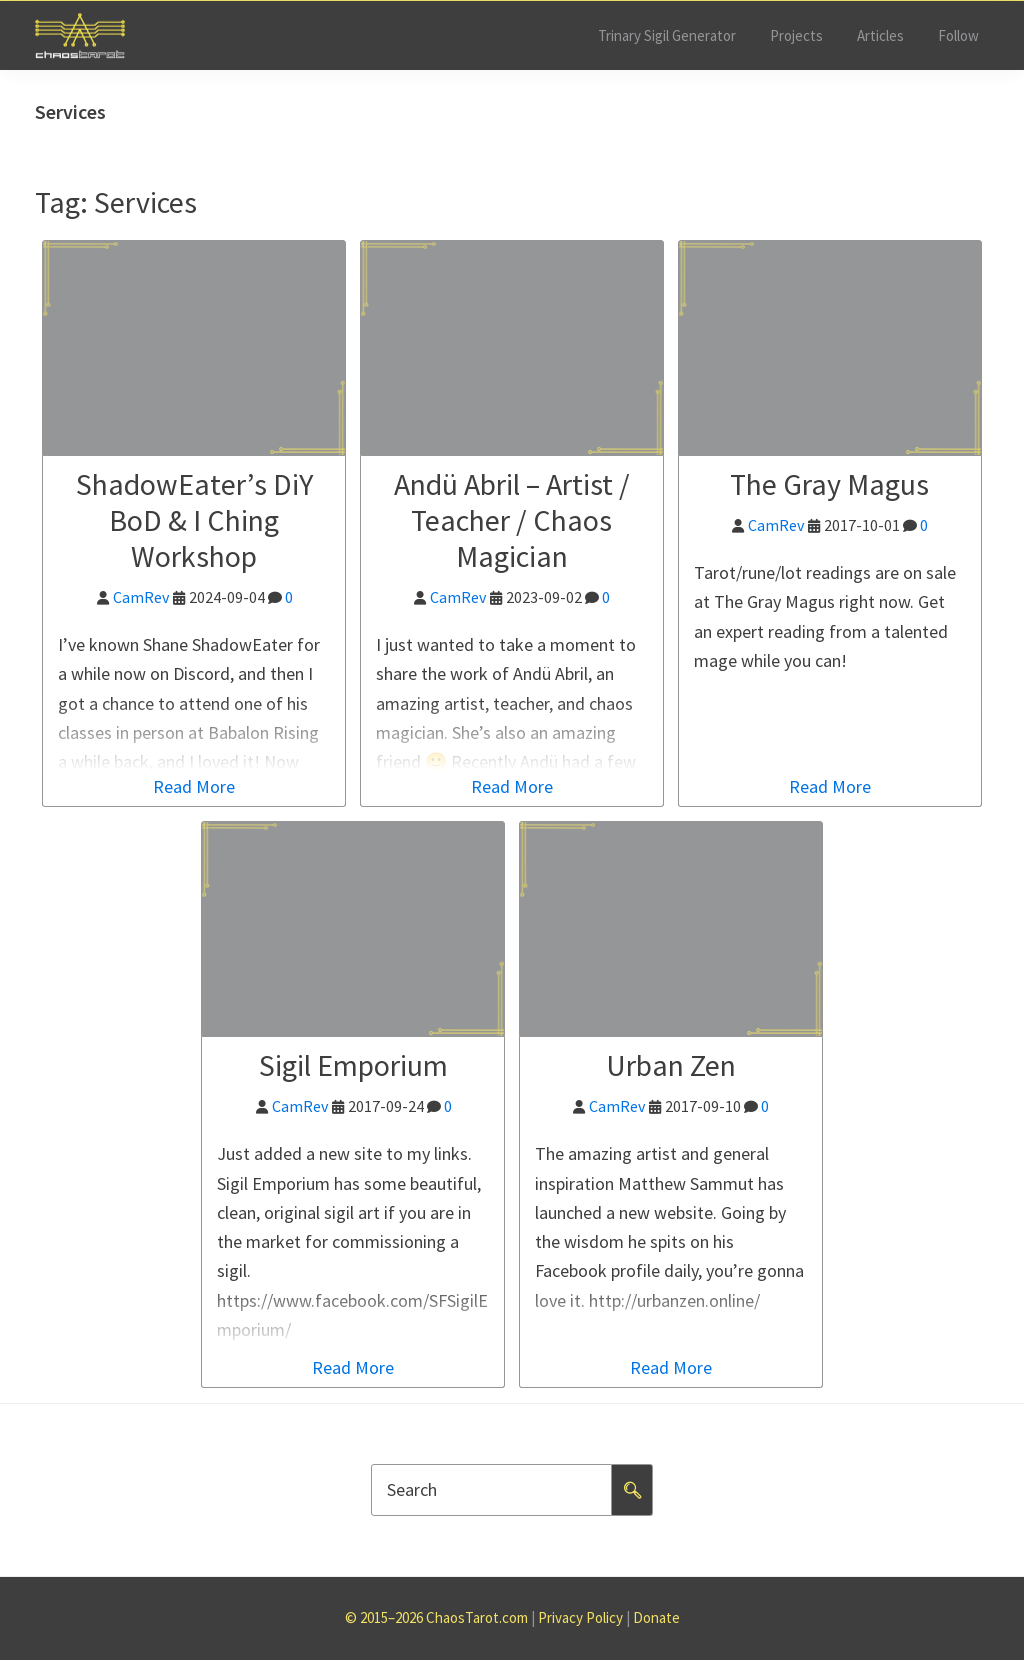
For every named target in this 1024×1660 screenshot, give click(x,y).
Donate (656, 1617)
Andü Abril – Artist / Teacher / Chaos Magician (512, 520)
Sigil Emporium (353, 1065)
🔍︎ (632, 1490)
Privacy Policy (580, 1617)
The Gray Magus (829, 484)
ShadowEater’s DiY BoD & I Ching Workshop (194, 520)
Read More (194, 786)
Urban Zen (671, 1065)
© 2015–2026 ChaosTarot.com (436, 1617)
